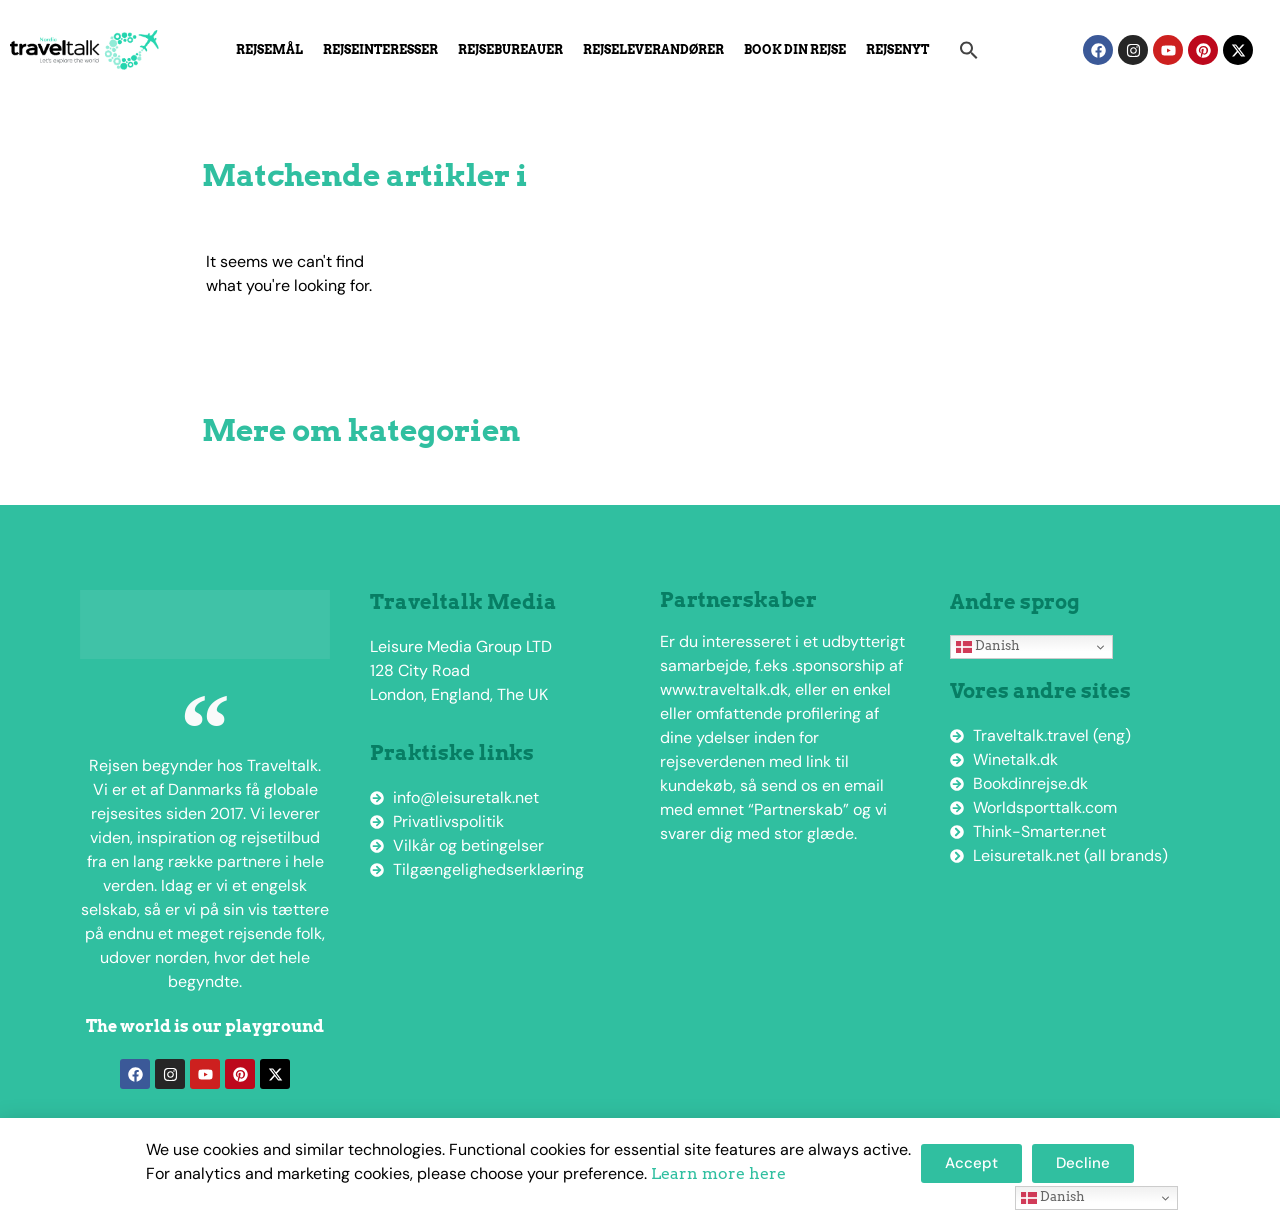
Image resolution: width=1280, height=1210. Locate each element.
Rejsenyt (897, 49)
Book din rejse (795, 49)
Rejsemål (269, 49)
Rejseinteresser (380, 49)
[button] (969, 50)
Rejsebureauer (510, 49)
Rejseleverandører (653, 49)
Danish (988, 646)
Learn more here (718, 1173)
